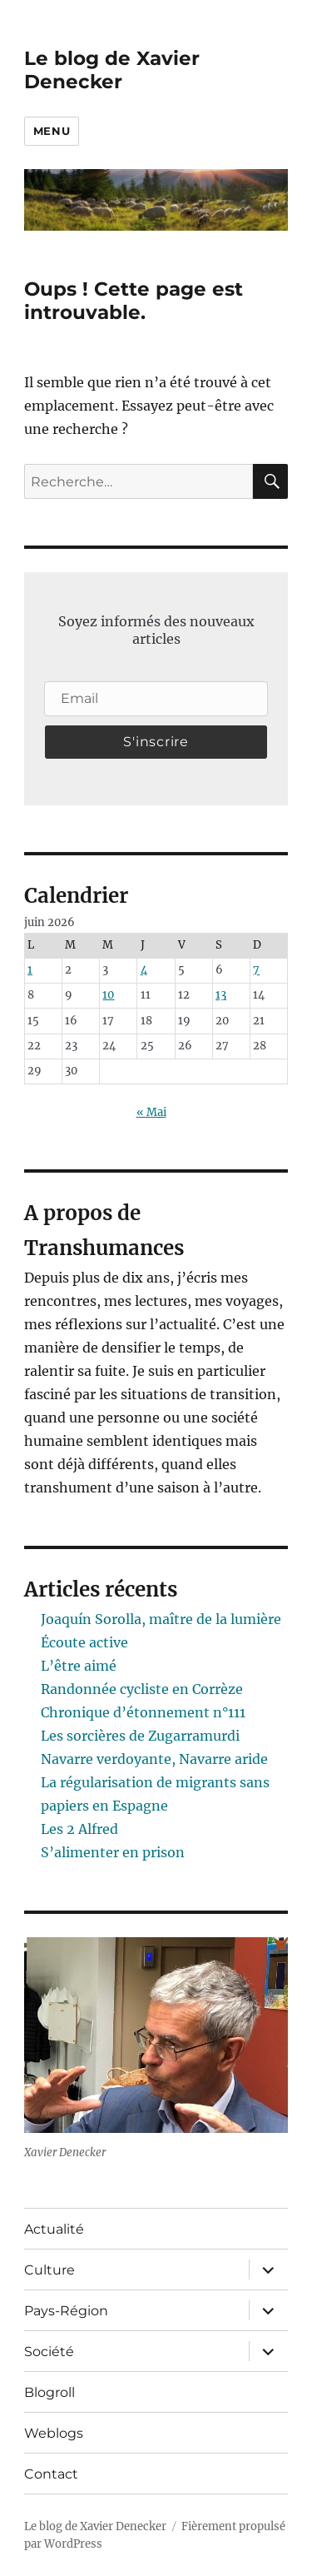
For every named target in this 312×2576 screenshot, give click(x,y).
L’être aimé (78, 1665)
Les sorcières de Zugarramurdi (140, 1735)
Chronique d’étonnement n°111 (143, 1712)
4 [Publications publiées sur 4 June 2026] (144, 970)
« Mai (151, 1112)
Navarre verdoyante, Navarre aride (154, 1759)
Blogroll (49, 2392)
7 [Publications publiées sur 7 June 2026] (256, 970)
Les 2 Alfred (79, 1829)
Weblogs (53, 2433)
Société (49, 2351)
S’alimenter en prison (113, 1852)
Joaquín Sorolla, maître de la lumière (161, 1619)
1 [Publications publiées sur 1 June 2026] (29, 970)
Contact (51, 2474)
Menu (51, 130)
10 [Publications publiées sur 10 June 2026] (108, 995)
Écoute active (84, 1642)
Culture (49, 2270)
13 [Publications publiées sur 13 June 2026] (220, 995)
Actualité (54, 2229)
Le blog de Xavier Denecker (112, 70)
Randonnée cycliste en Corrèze (142, 1689)
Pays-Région (66, 2311)
